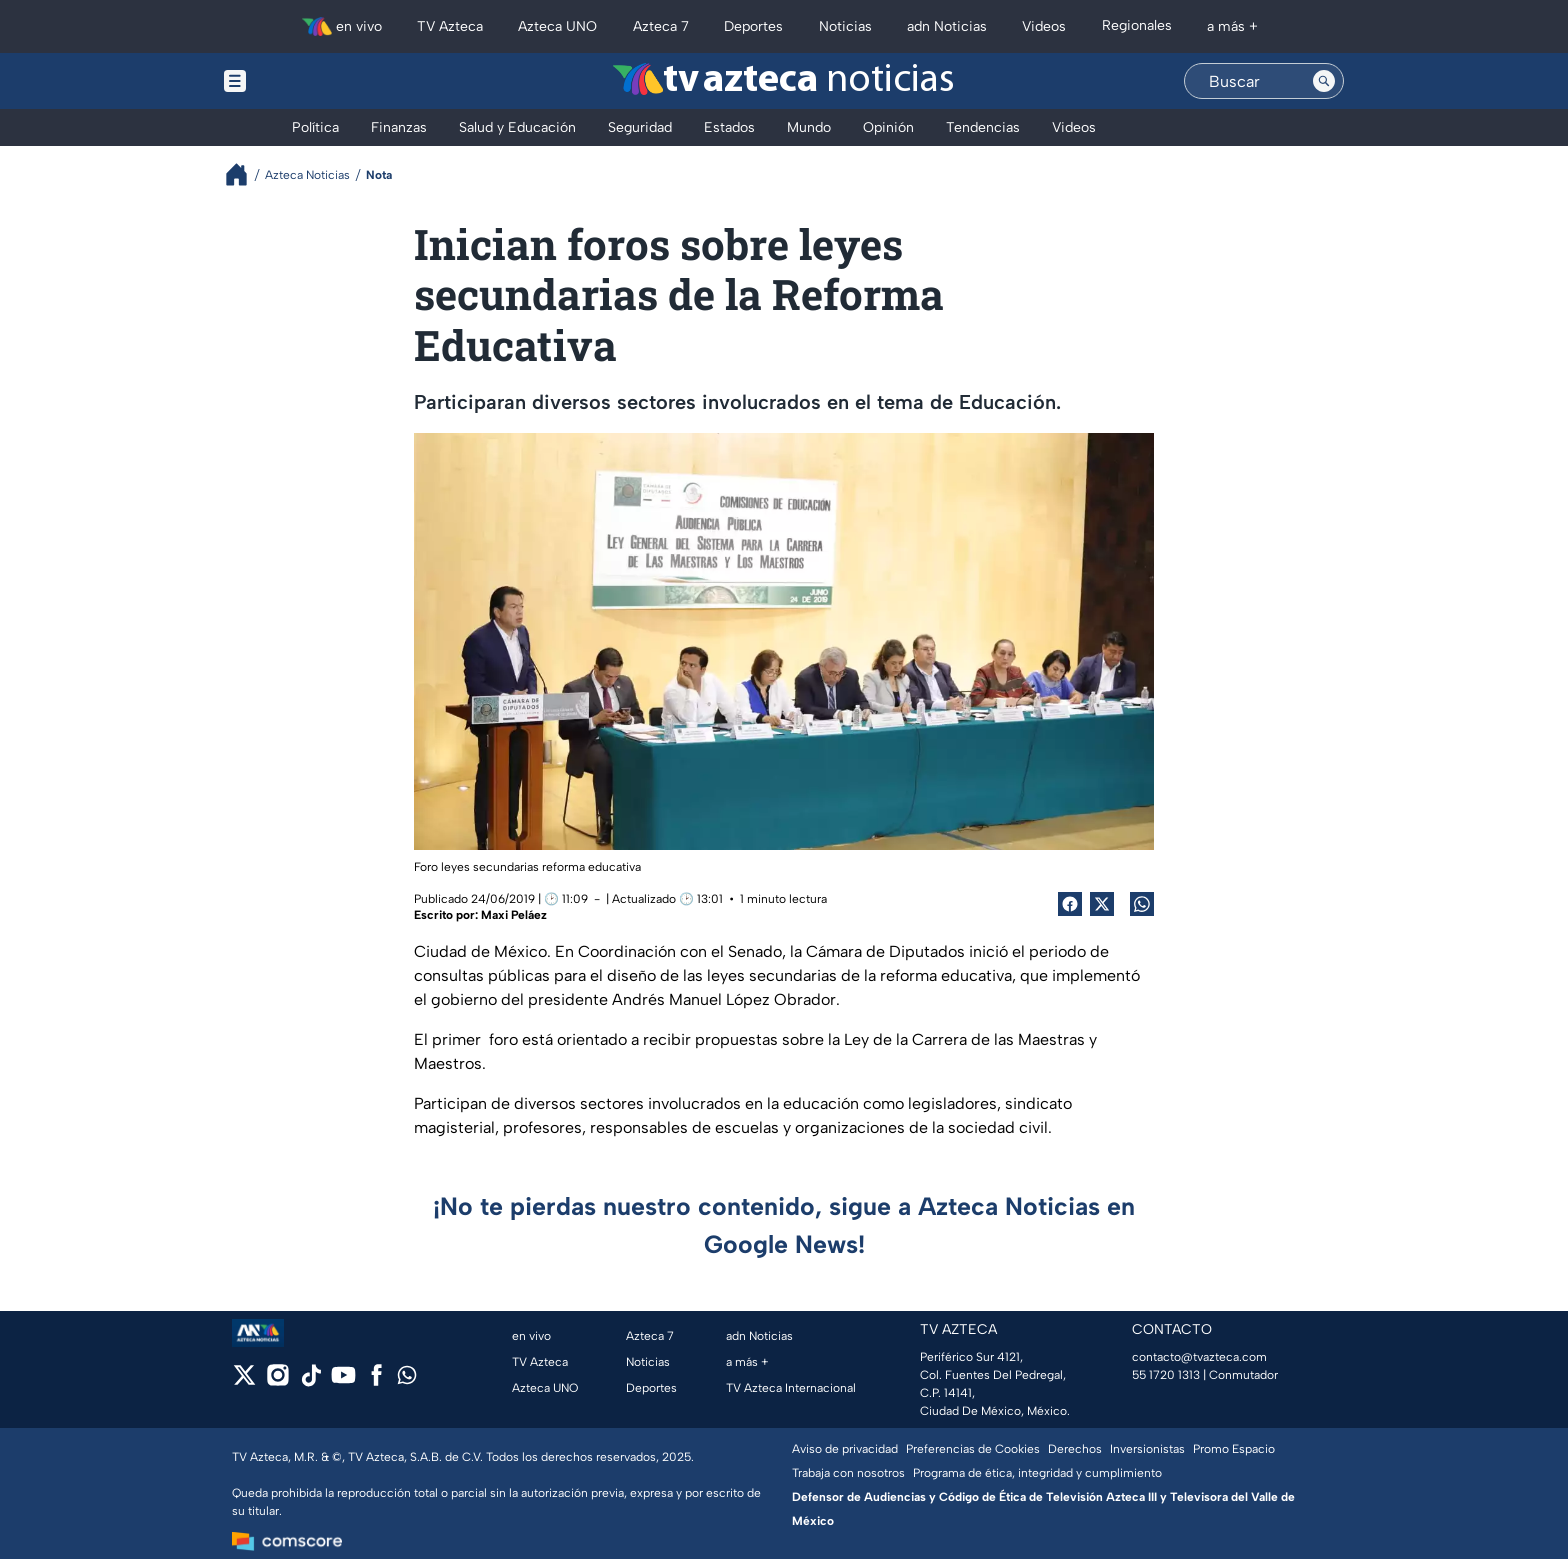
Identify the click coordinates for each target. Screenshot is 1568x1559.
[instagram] (277, 1381)
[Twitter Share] (1102, 904)
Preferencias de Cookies (973, 1449)
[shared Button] (1142, 904)
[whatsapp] (407, 1379)
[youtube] (343, 1381)
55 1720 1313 (1166, 1375)
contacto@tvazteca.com (1199, 1357)
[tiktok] (310, 1381)
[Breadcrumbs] (244, 174)
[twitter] (244, 1381)
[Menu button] (304, 81)
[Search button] (1324, 81)
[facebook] (376, 1381)
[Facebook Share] (1070, 904)
